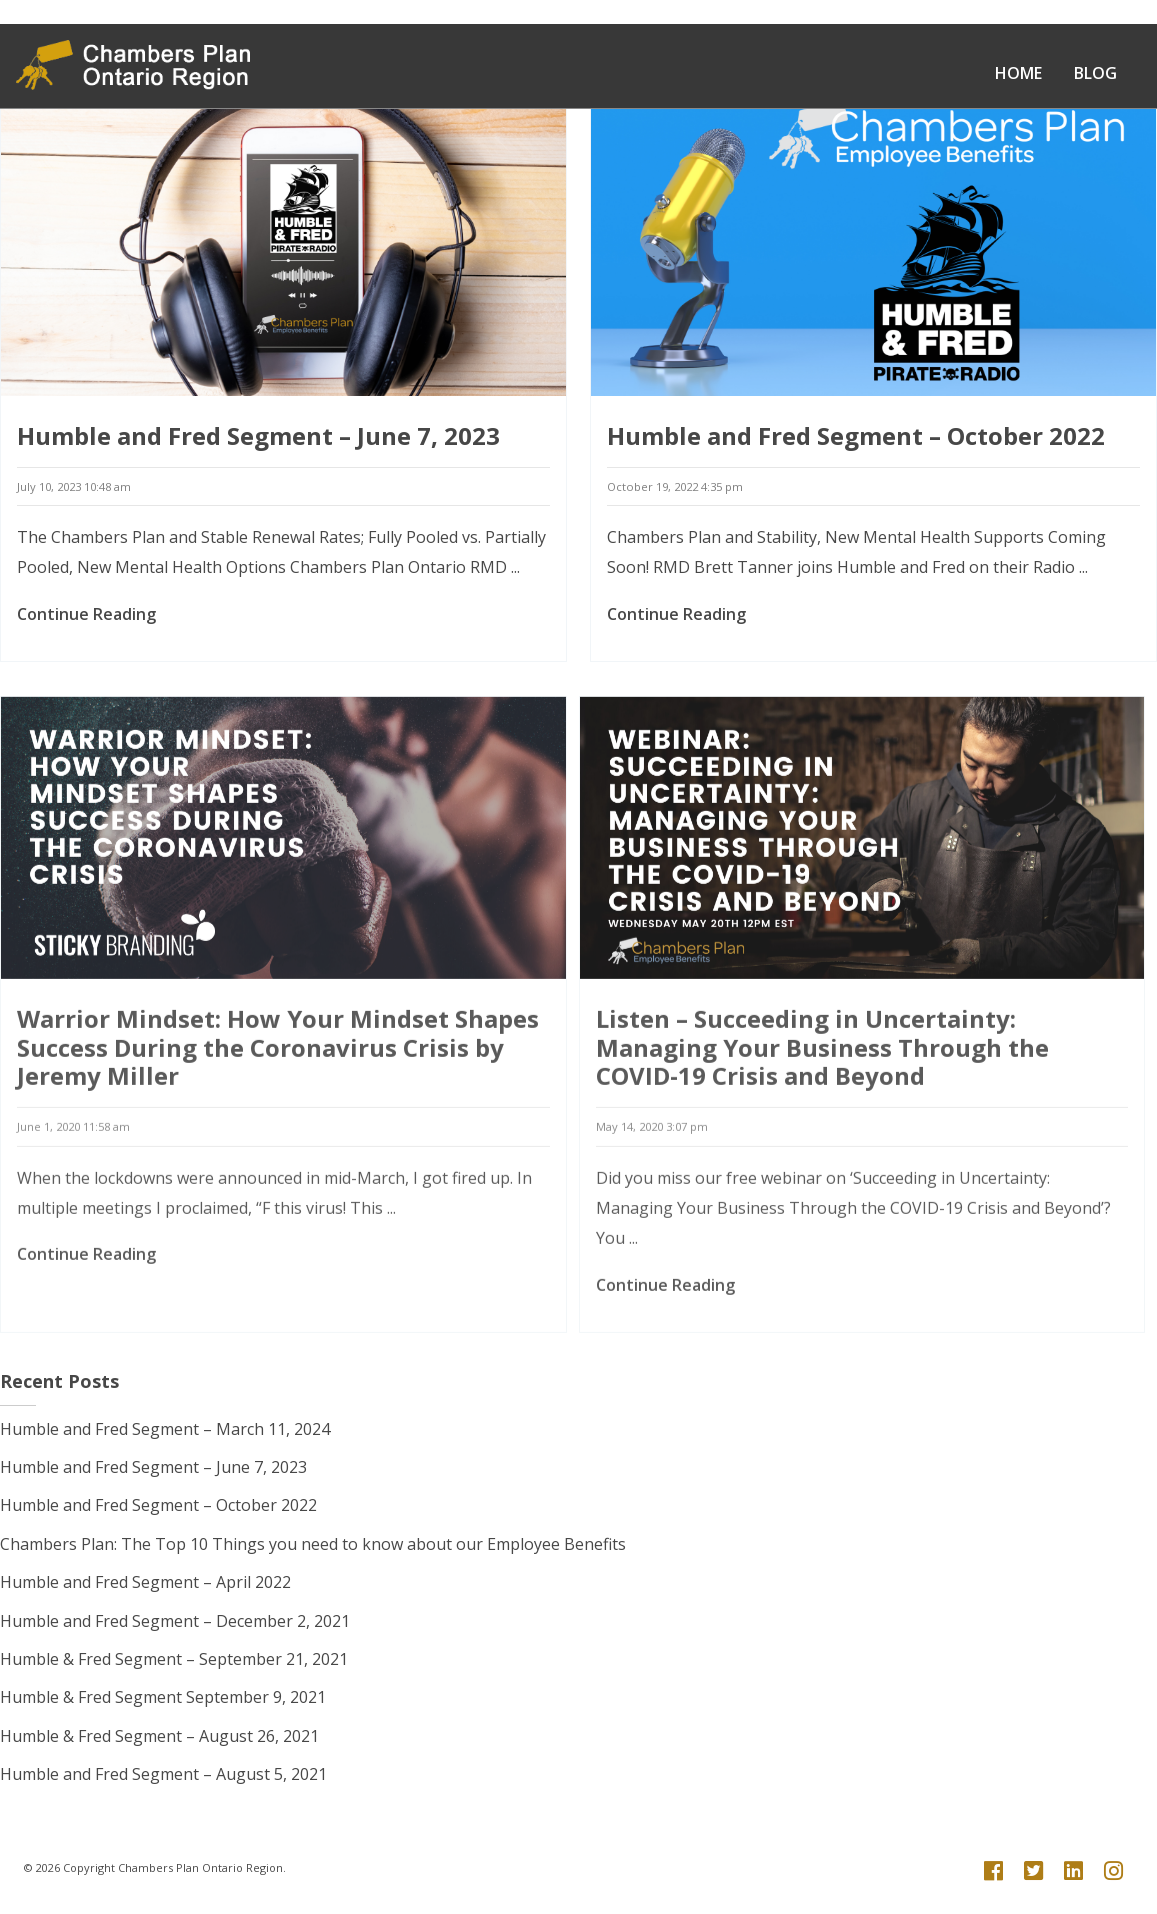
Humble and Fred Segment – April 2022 (145, 1582)
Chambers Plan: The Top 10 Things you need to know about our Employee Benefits (313, 1544)
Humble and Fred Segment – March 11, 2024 (165, 1429)
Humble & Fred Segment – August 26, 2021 (159, 1736)
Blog (1095, 73)
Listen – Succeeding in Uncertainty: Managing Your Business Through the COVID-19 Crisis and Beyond (822, 1126)
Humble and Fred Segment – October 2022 (856, 456)
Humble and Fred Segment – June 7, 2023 (258, 456)
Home (1018, 73)
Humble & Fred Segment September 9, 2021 (163, 1697)
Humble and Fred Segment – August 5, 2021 (163, 1774)
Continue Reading (86, 635)
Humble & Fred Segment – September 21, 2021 (174, 1659)
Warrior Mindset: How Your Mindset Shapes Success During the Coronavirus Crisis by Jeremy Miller (278, 1126)
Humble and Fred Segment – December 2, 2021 (175, 1621)
